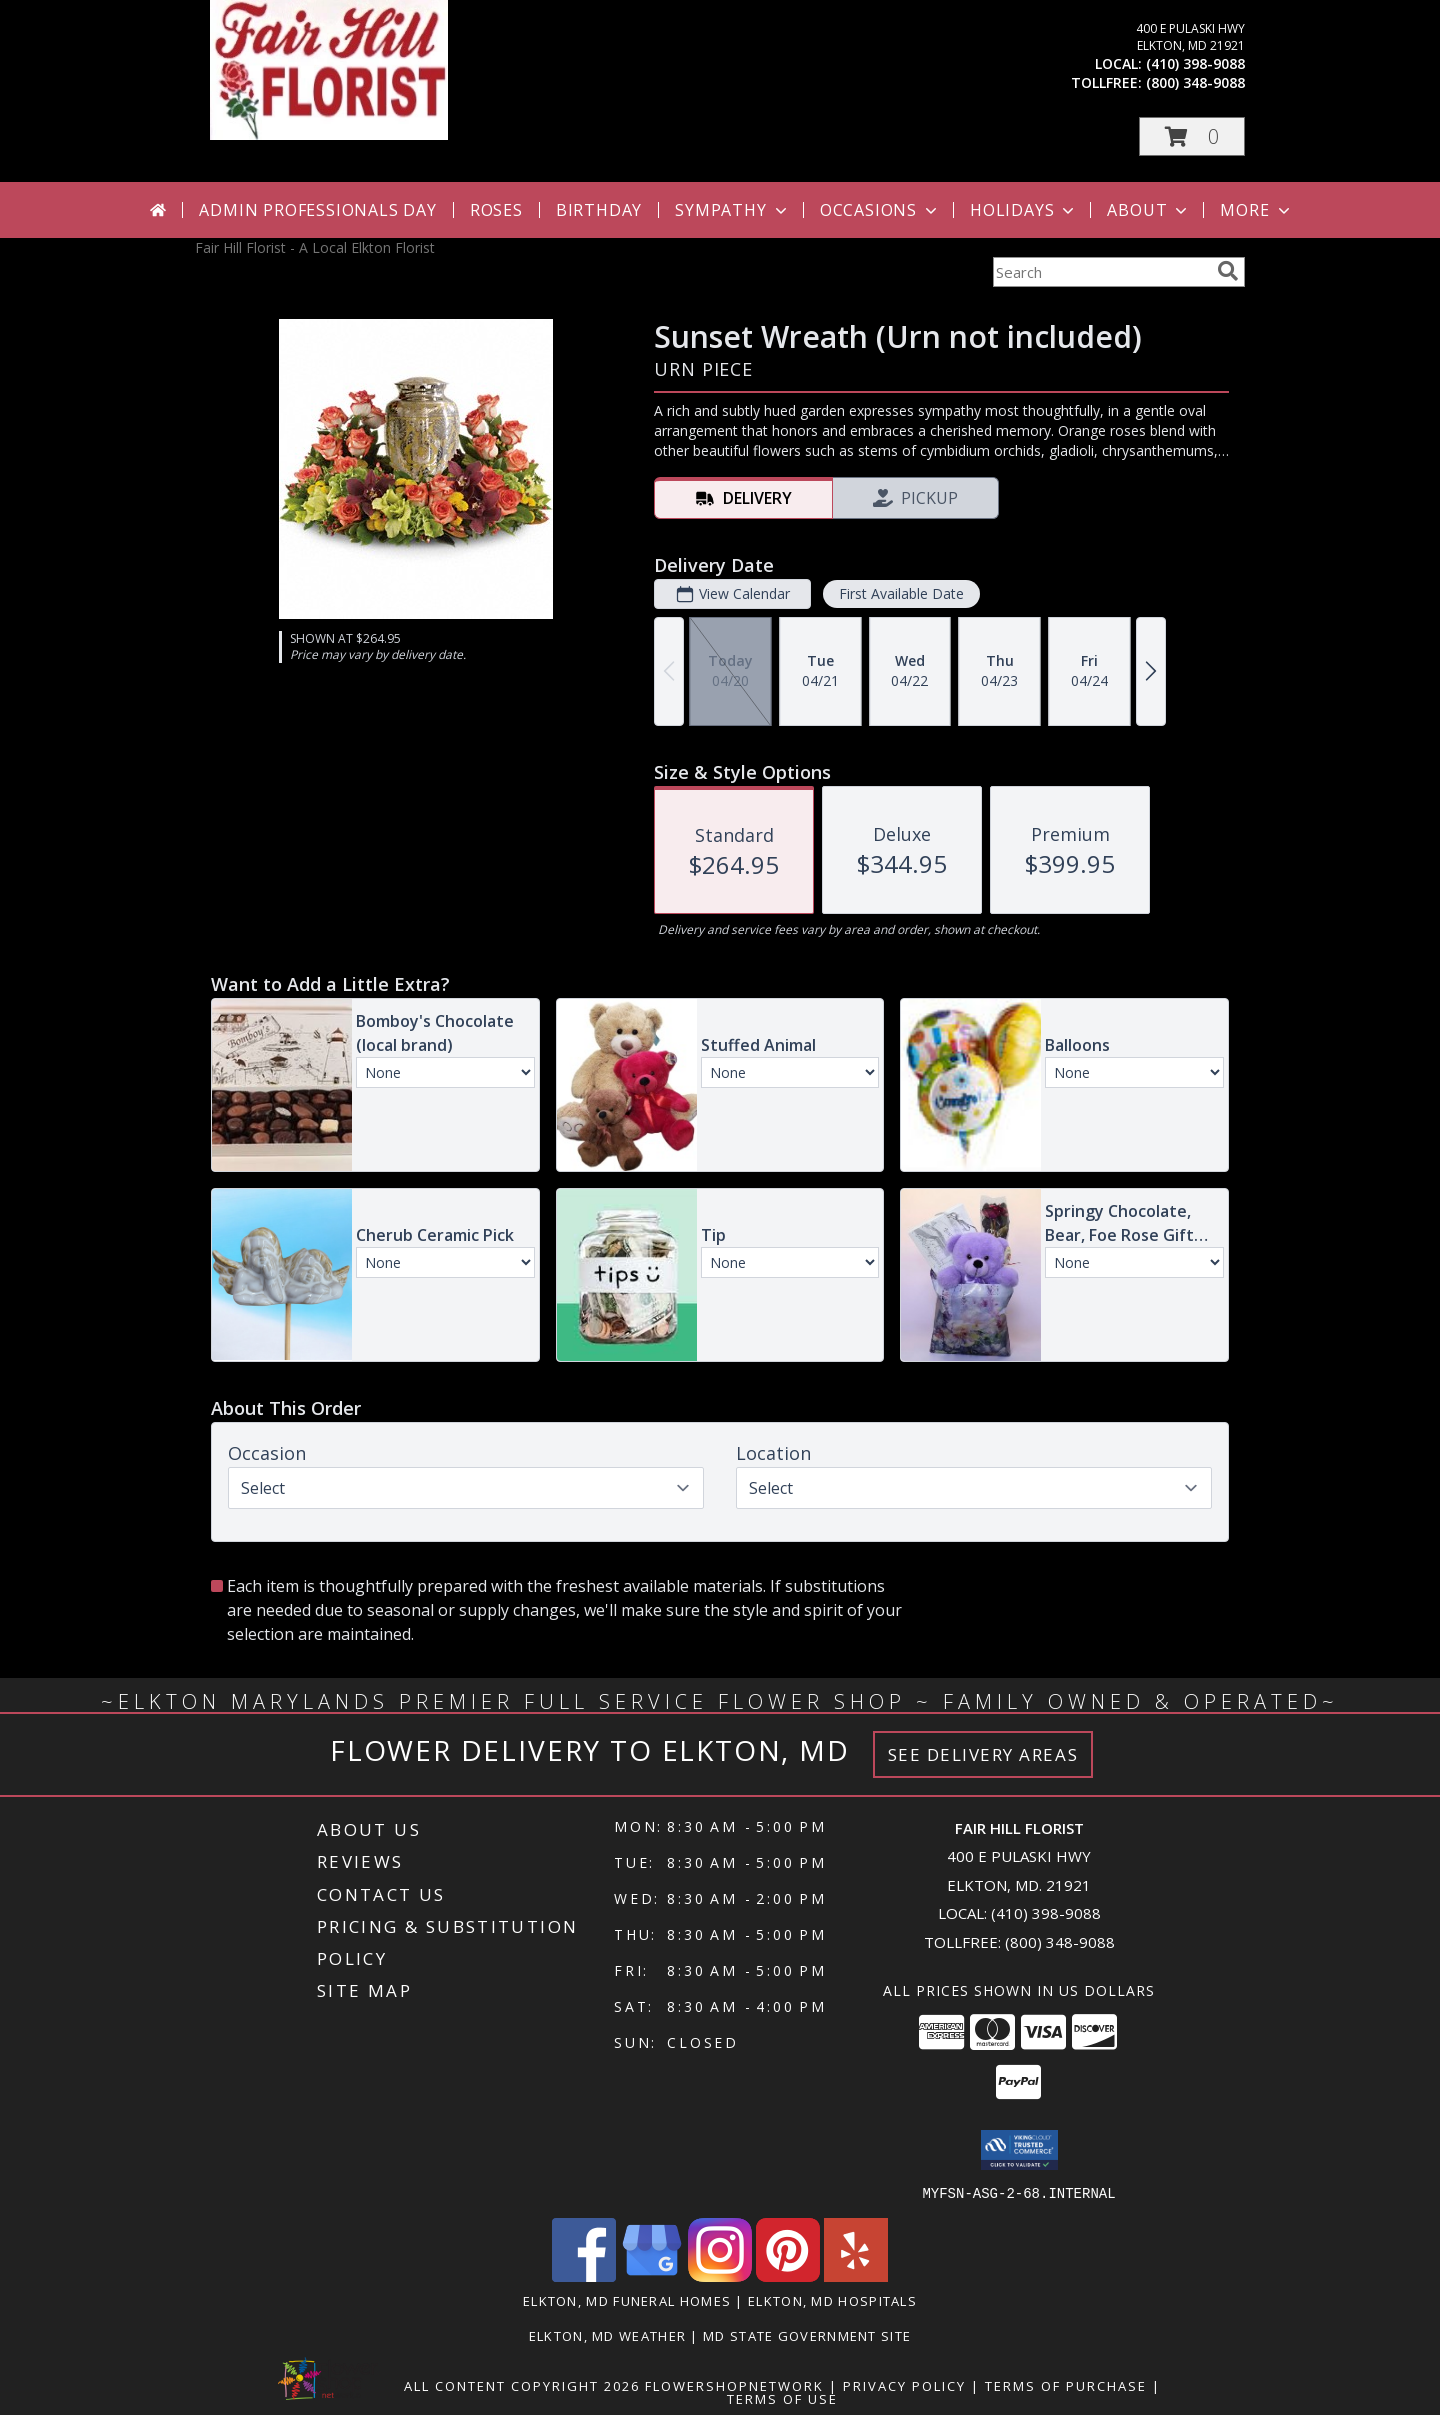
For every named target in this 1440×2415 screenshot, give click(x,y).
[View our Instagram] (720, 2275)
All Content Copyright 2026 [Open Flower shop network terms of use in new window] (522, 2385)
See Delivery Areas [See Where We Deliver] (983, 1754)
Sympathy (732, 210)
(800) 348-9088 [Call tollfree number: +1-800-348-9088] (1195, 82)
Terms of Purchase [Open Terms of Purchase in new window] (1066, 2385)
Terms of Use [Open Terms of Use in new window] (782, 2398)
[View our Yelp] (856, 2275)
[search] (1228, 271)
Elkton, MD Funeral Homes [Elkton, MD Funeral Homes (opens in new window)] (627, 2300)
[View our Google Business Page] (652, 2275)
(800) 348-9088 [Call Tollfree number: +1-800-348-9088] (1060, 1942)
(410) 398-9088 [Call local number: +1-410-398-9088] (1195, 63)
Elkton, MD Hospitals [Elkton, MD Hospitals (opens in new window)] (832, 2300)
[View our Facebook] (584, 2275)
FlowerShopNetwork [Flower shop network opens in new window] (734, 2385)
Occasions (880, 210)
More (1256, 210)
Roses (496, 210)
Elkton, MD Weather (607, 2335)
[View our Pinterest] (788, 2275)
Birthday (599, 210)
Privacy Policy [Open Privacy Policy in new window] (904, 2385)
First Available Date (901, 593)
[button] (1192, 136)
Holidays (1024, 210)
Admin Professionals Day (317, 210)
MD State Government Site (807, 2335)
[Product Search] (1101, 272)
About (1149, 210)
